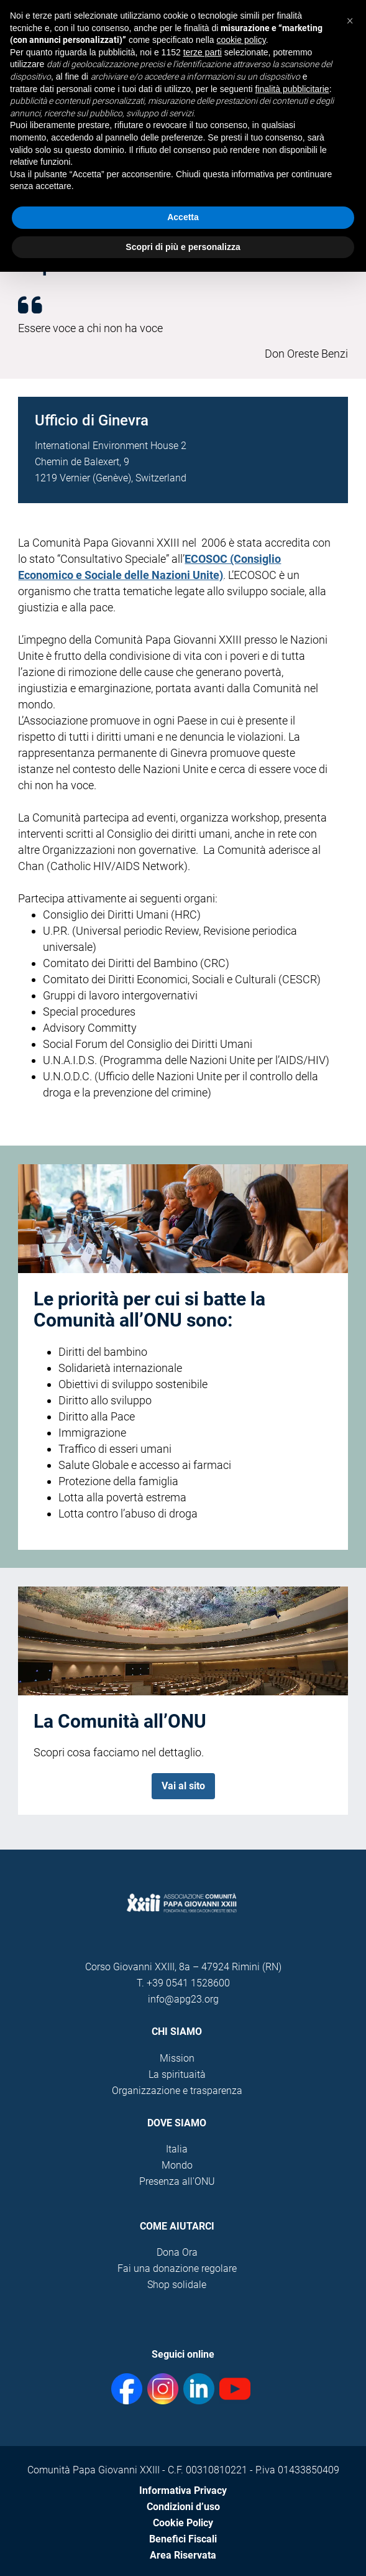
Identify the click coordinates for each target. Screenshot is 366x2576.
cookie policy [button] (241, 40)
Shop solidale (176, 2285)
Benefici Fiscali (183, 2539)
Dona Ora (177, 2252)
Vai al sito (183, 1786)
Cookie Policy (183, 2523)
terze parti (202, 52)
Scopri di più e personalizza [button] (183, 247)
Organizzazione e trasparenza (177, 2090)
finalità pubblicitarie (292, 89)
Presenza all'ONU (177, 2181)
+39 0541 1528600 (188, 1983)
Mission (177, 2058)
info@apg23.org (183, 1999)
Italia (177, 2149)
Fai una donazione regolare (177, 2268)
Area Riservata (183, 2555)
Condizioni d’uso (183, 2507)
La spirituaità (177, 2074)
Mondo (177, 2165)
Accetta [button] (183, 217)
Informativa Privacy (183, 2490)
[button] (350, 20)
